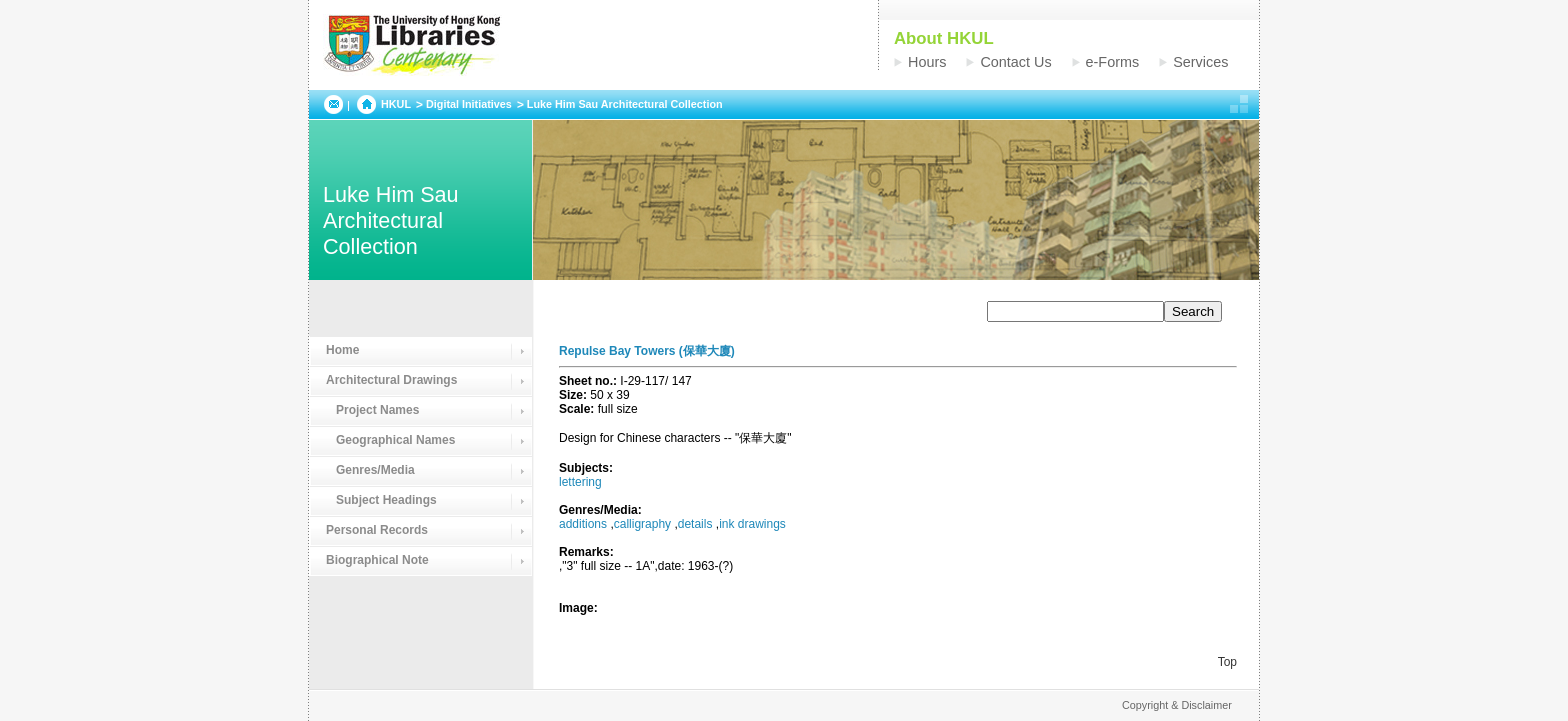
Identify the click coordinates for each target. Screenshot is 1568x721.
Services (1200, 62)
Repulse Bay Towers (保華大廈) (647, 351)
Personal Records (377, 530)
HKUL (396, 104)
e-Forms (1113, 62)
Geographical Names (390, 440)
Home (342, 350)
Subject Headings (381, 500)
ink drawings (752, 524)
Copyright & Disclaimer (1177, 705)
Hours (927, 62)
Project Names (372, 410)
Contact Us (1015, 62)
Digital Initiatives (469, 104)
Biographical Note (377, 560)
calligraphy (642, 524)
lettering (580, 482)
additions (583, 524)
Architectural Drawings (391, 380)
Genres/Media (370, 470)
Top (1227, 662)
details (695, 524)
